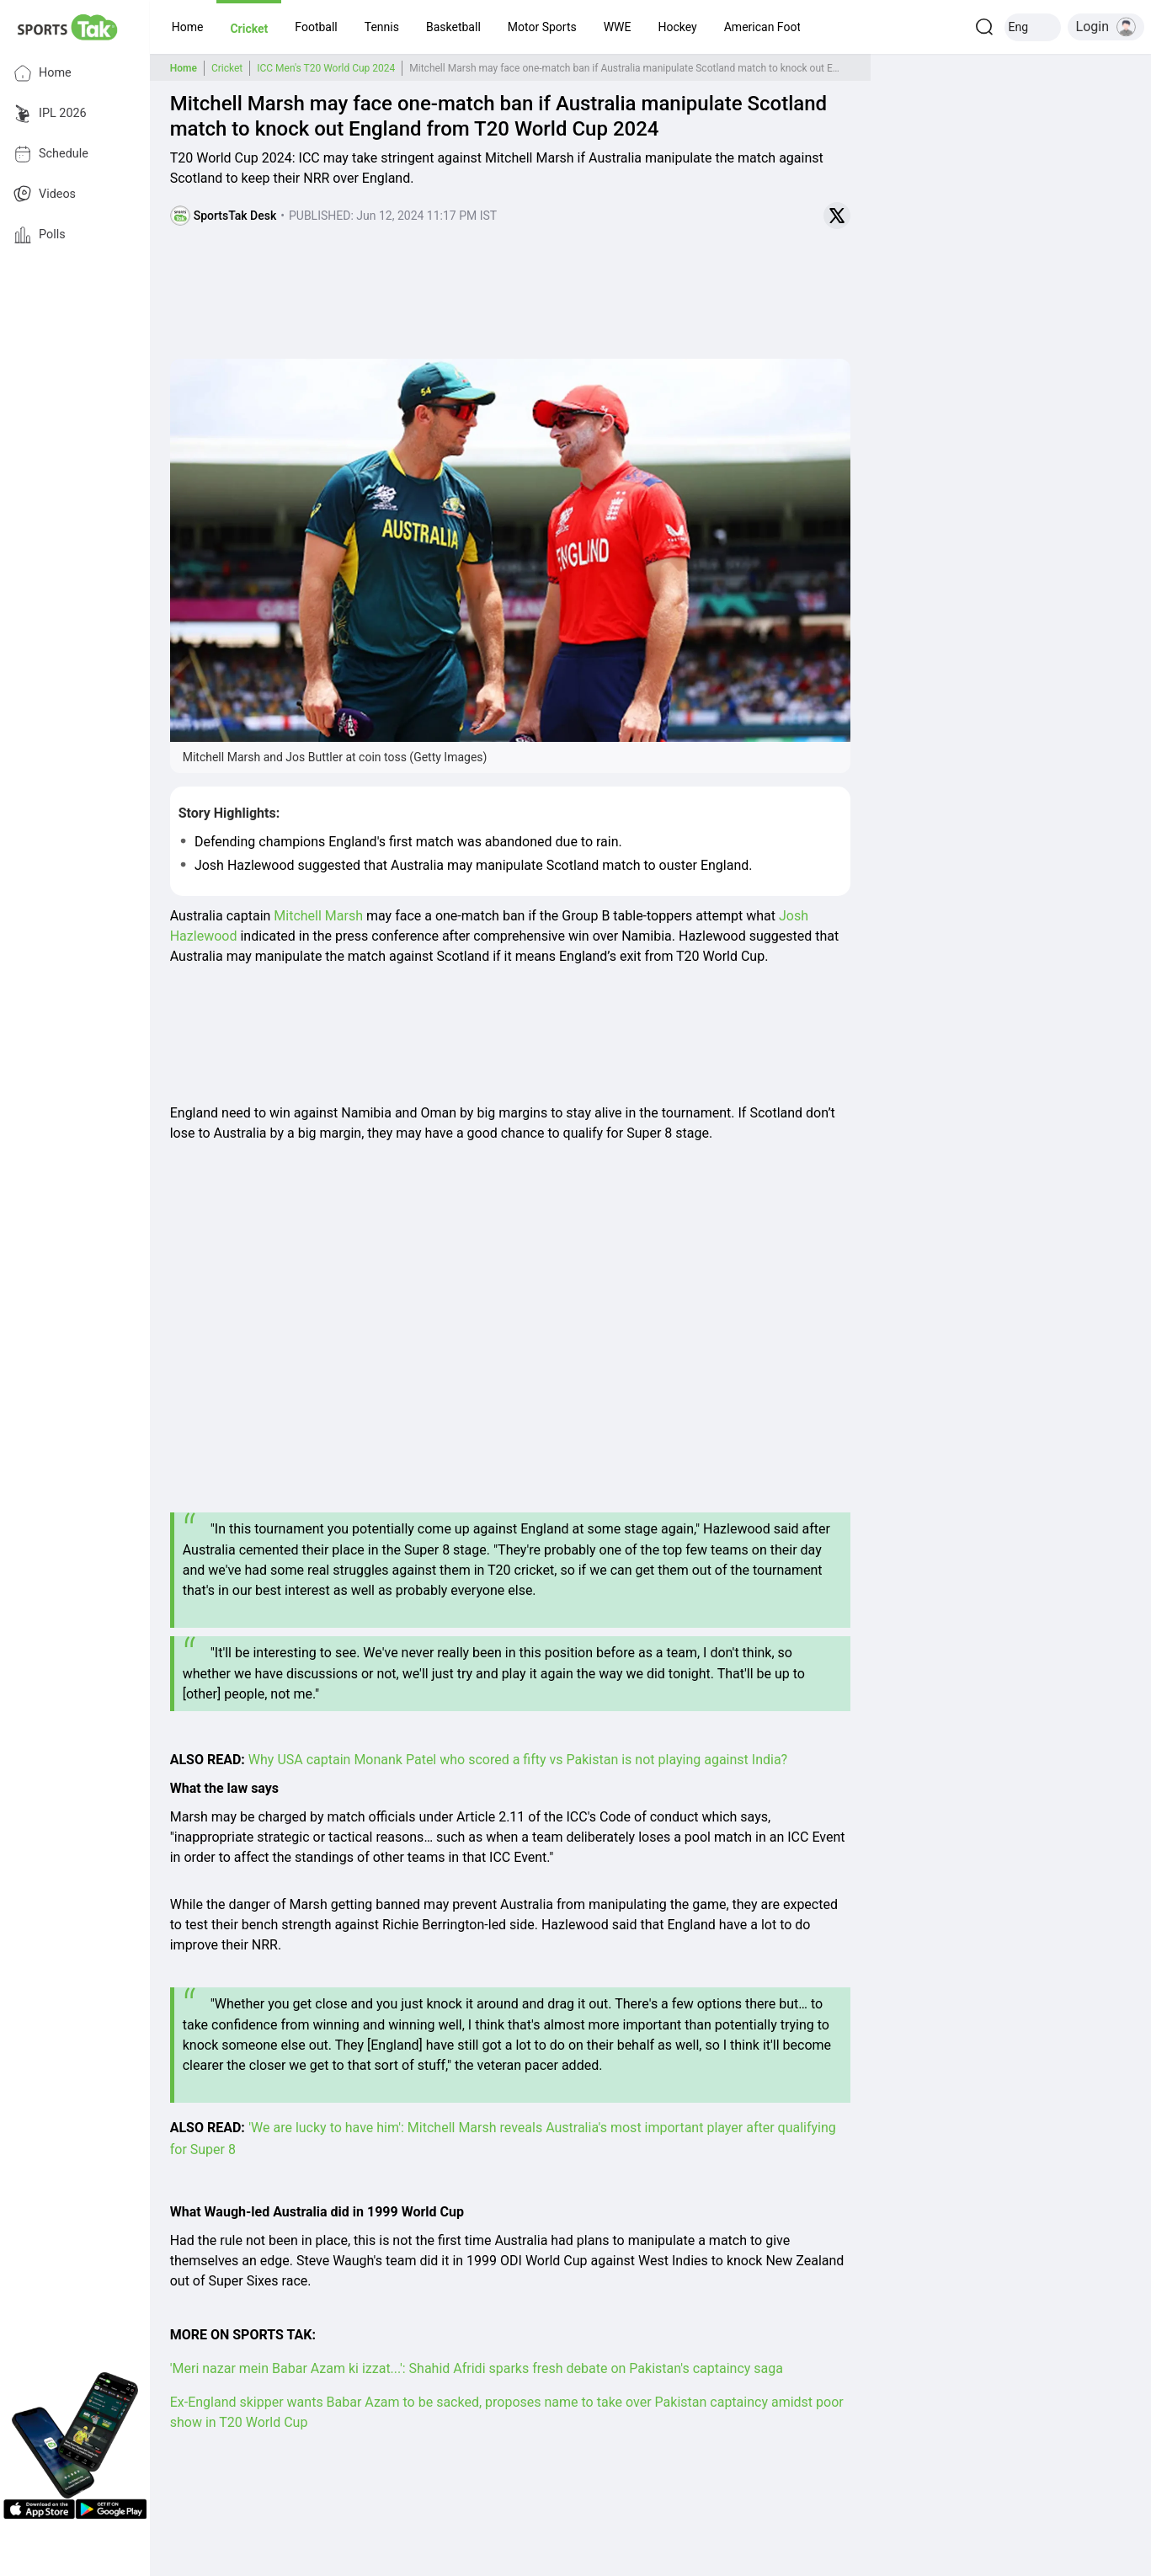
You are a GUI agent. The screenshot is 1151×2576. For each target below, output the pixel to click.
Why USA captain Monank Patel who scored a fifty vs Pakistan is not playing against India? (517, 1760)
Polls (39, 235)
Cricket (226, 68)
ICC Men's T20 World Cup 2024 (326, 68)
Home (42, 73)
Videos (44, 194)
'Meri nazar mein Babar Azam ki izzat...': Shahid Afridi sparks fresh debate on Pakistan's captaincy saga (476, 2368)
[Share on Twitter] (836, 215)
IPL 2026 (50, 113)
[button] (187, 27)
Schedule (50, 154)
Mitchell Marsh (318, 916)
